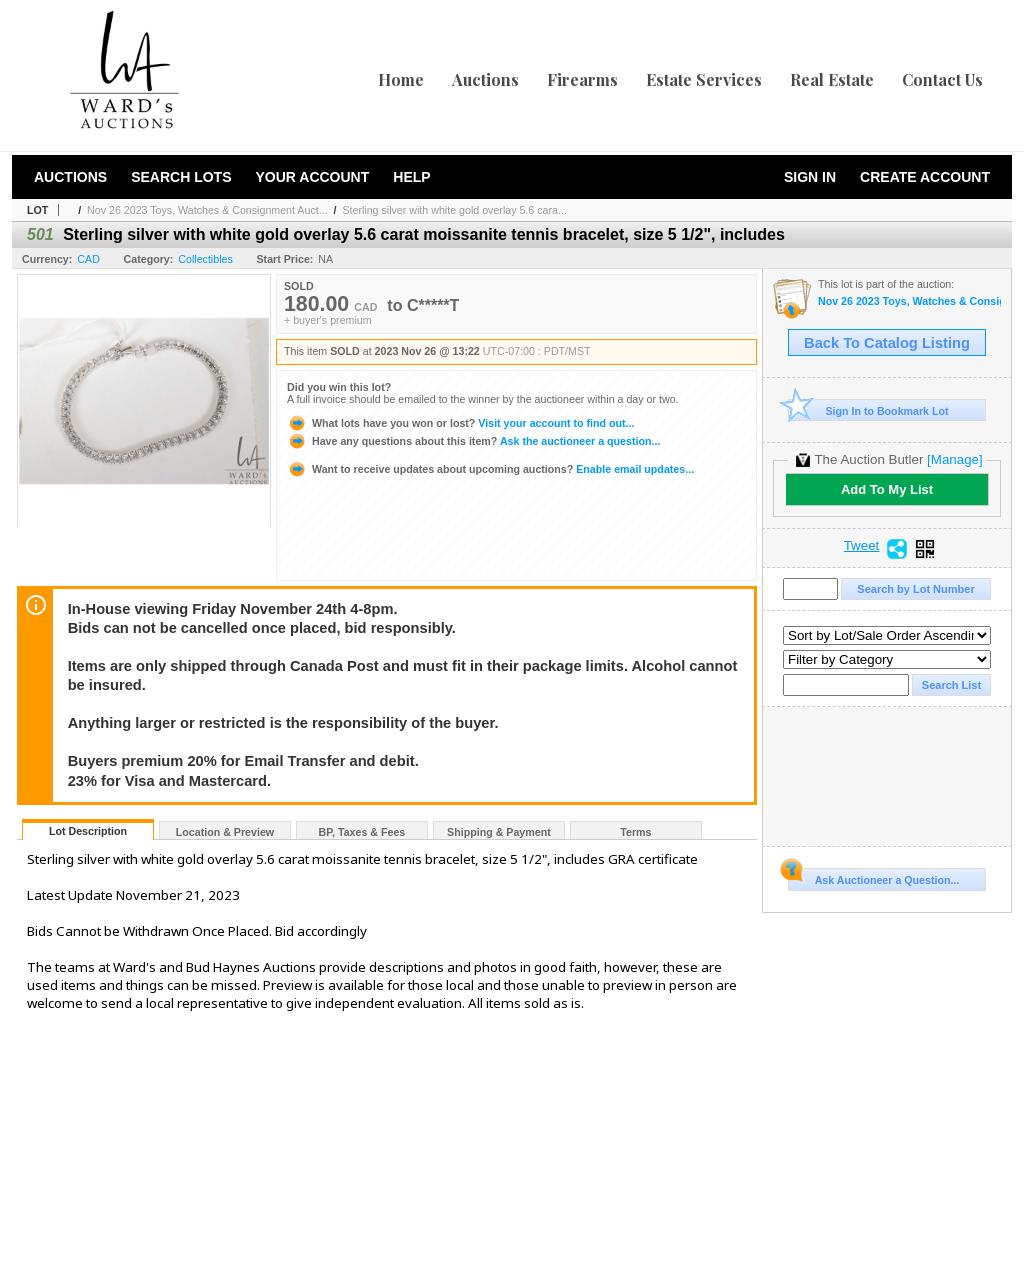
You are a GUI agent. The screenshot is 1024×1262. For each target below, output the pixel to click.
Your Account (312, 177)
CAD (88, 259)
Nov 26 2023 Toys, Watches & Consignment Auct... (207, 210)
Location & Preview (225, 832)
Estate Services (704, 79)
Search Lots (181, 177)
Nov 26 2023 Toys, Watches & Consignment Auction (909, 301)
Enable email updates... (490, 469)
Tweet (862, 546)
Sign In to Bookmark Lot (868, 410)
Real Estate (832, 79)
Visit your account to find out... (460, 423)
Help (411, 177)
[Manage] (954, 459)
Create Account (925, 177)
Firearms (582, 79)
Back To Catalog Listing (887, 343)
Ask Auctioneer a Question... (873, 877)
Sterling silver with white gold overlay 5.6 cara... (454, 210)
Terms (635, 832)
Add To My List (887, 489)
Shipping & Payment (499, 832)
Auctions (485, 79)
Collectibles (205, 259)
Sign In (810, 177)
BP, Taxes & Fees (362, 832)
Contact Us (942, 79)
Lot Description (88, 831)
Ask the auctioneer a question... (473, 441)
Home (401, 79)
